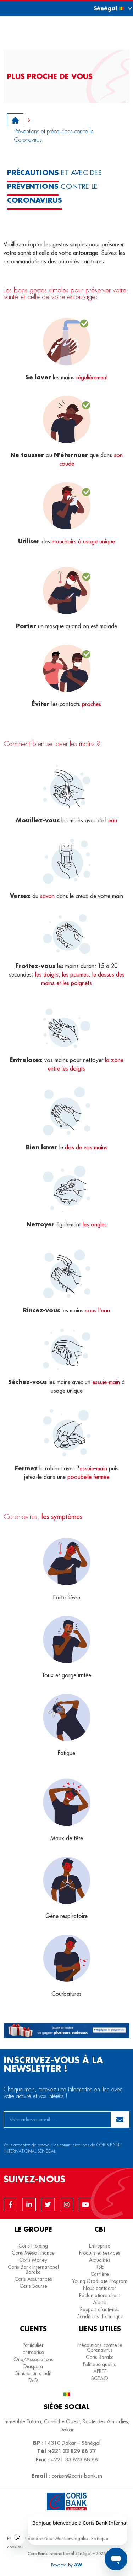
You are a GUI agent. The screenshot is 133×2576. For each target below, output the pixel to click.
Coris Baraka (100, 2357)
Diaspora (33, 2366)
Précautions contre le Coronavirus (99, 2347)
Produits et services (99, 2253)
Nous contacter (99, 2288)
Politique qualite (100, 2364)
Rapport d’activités (100, 2309)
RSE (100, 2267)
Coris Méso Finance (33, 2253)
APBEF (99, 2371)
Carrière (99, 2274)
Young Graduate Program (99, 2281)
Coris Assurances (33, 2279)
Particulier (33, 2345)
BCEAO (99, 2378)
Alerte (99, 2302)
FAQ (33, 2380)
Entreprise (99, 2246)
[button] (106, 8)
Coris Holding (33, 2246)
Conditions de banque (99, 2316)
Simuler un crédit (33, 2373)
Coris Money (33, 2260)
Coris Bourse (33, 2286)
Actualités (99, 2260)
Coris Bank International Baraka (33, 2269)
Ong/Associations (33, 2359)
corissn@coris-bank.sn (76, 2475)
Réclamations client (99, 2295)
